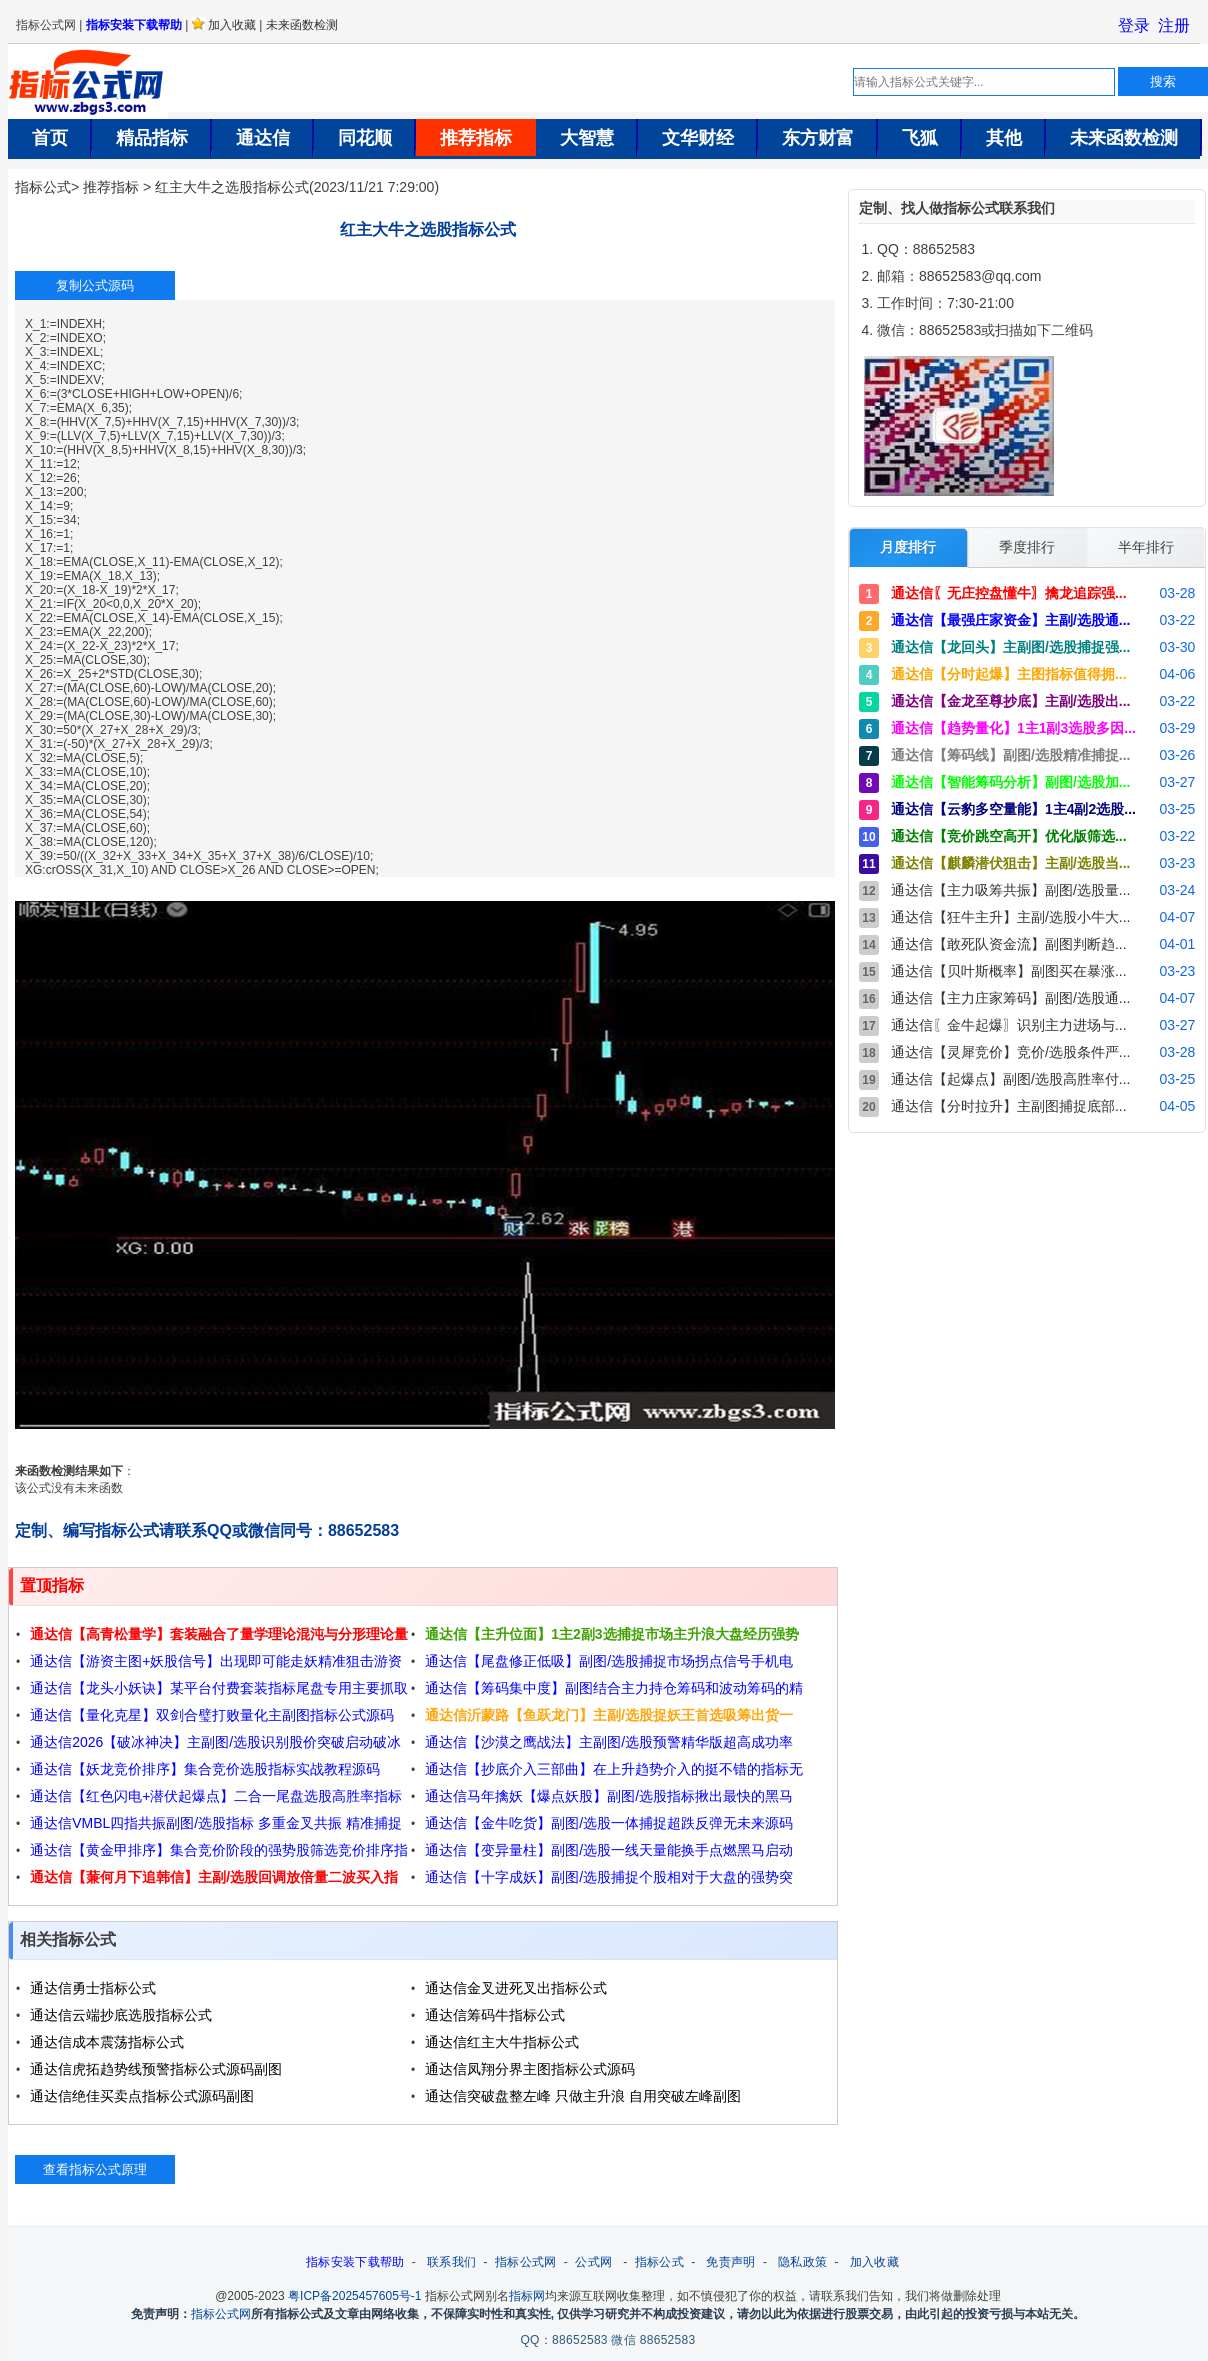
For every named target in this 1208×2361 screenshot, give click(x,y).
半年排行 (1146, 547)
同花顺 (365, 138)
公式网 (593, 2259)
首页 (50, 138)
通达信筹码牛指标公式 (495, 2015)
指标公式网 (526, 2259)
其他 (1004, 138)
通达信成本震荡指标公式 (107, 2042)
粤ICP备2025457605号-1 (354, 2293)
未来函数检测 (1124, 138)
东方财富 (818, 138)
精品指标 (152, 138)
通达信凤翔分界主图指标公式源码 (530, 2069)
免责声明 (730, 2259)
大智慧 (587, 138)
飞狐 (920, 138)
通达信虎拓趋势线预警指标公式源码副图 (156, 2069)
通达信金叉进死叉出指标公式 (516, 1988)
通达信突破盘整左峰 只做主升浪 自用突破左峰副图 (583, 2096)
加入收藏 (874, 2259)
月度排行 (908, 547)
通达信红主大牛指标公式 (502, 2042)
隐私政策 (802, 2259)
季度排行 (1027, 547)
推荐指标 (476, 138)
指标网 (527, 2293)
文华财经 (698, 138)
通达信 (263, 138)
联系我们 (451, 2259)
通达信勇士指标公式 (93, 1988)
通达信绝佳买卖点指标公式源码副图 (142, 2096)
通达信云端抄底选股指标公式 (121, 2015)
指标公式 (43, 187)
